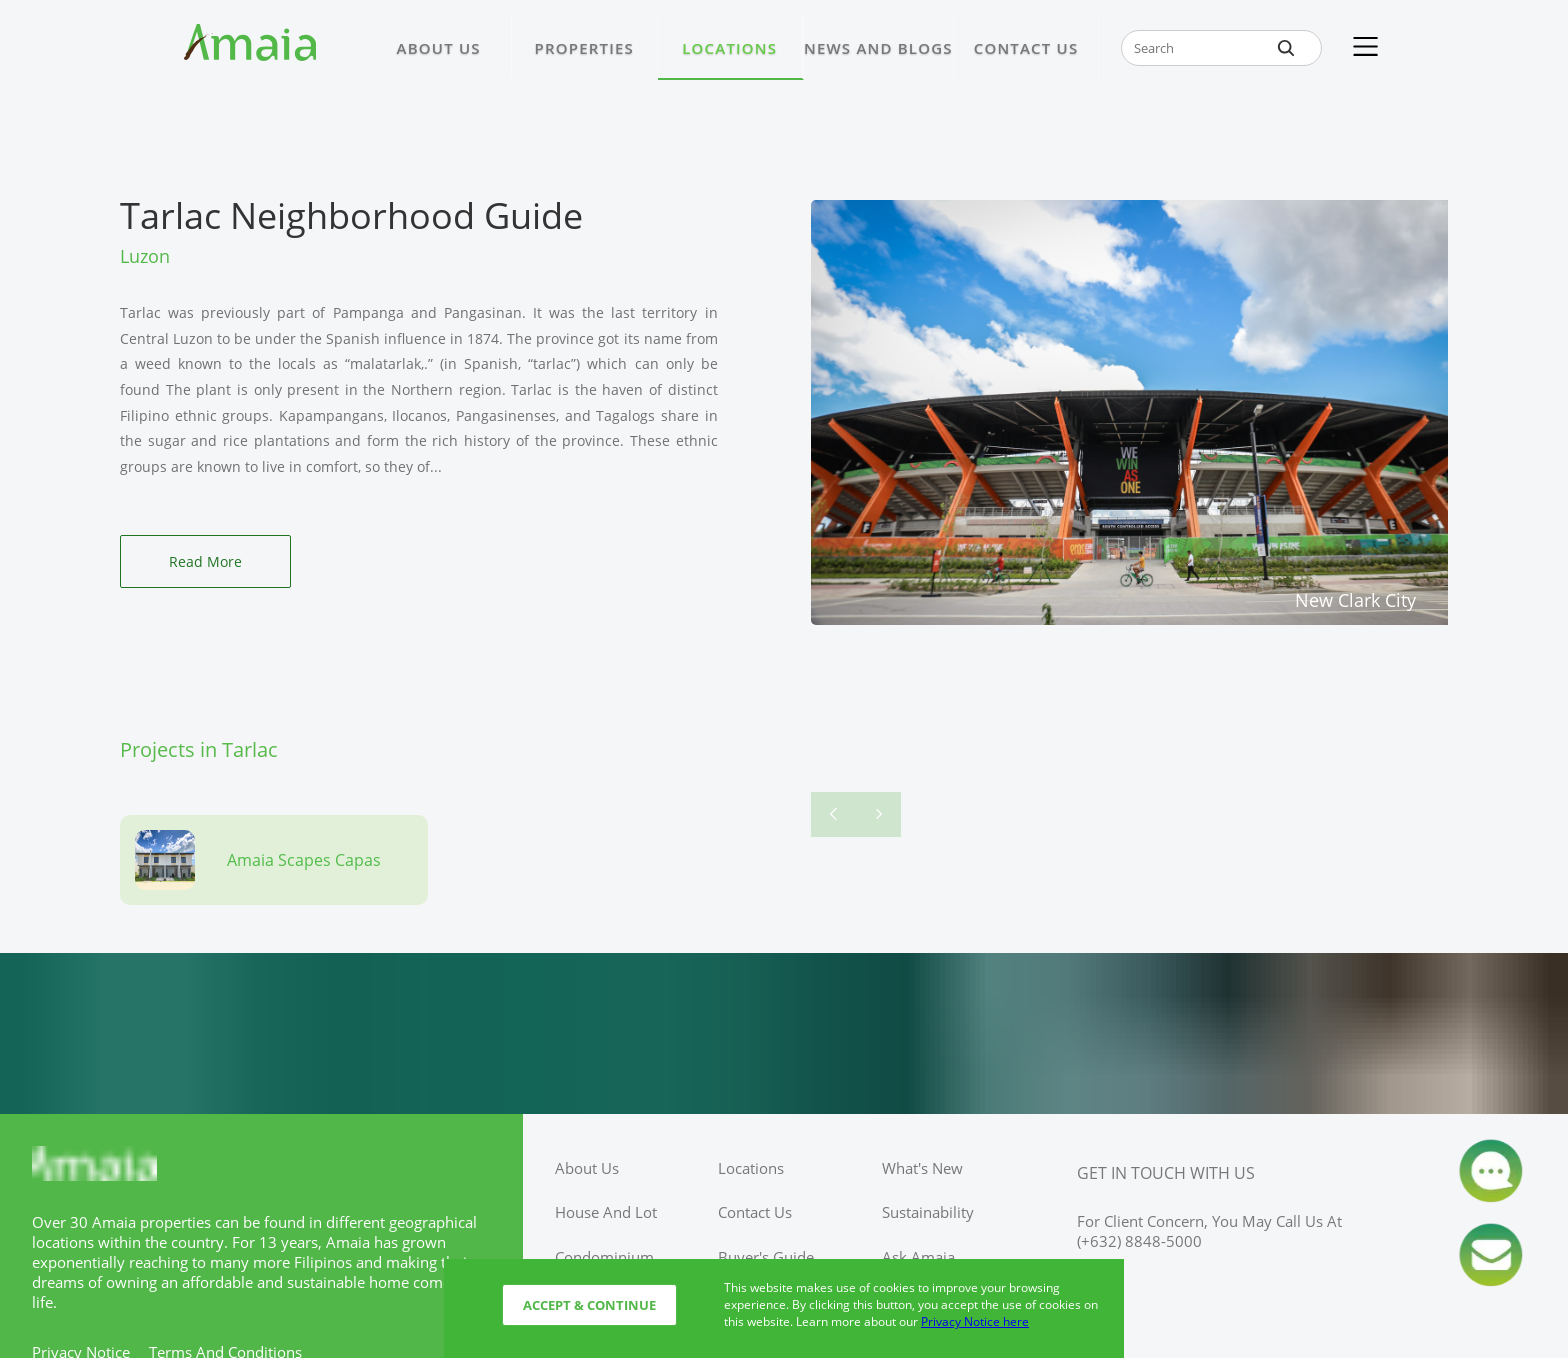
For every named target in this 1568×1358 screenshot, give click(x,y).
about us (587, 1168)
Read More (205, 561)
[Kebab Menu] (1365, 48)
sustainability (928, 1212)
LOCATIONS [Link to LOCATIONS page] (729, 48)
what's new (922, 1168)
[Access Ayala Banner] (784, 1033)
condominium (604, 1257)
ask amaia (918, 1257)
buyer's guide (766, 1257)
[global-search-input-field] (1221, 48)
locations (751, 1168)
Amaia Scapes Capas (304, 860)
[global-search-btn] (1286, 48)
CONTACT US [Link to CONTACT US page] (1026, 48)
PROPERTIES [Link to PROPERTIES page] (584, 48)
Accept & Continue (589, 1305)
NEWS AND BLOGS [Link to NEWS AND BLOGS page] (878, 48)
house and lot (606, 1212)
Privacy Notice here (975, 1321)
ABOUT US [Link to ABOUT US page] (439, 48)
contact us (755, 1212)
